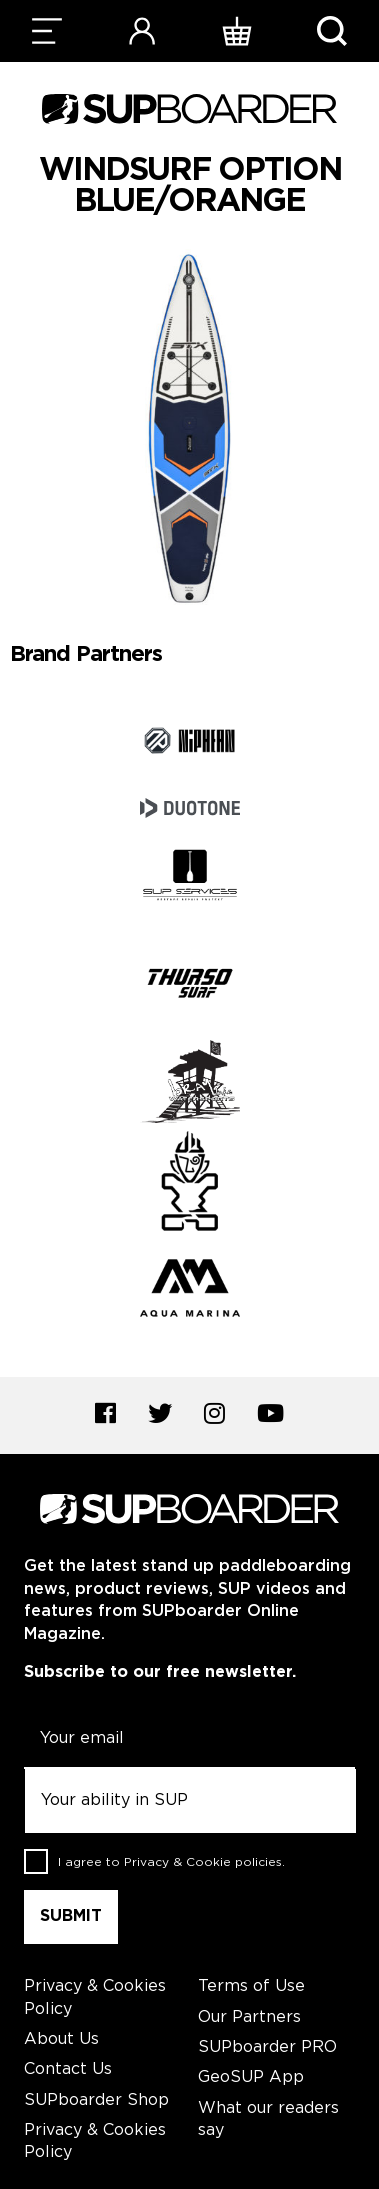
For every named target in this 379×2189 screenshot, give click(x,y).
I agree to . (171, 1861)
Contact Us (68, 2069)
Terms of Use (251, 1986)
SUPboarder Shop (96, 2100)
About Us (61, 2039)
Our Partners (249, 2017)
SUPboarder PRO (267, 2047)
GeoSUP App (251, 2077)
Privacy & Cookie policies (203, 1861)
